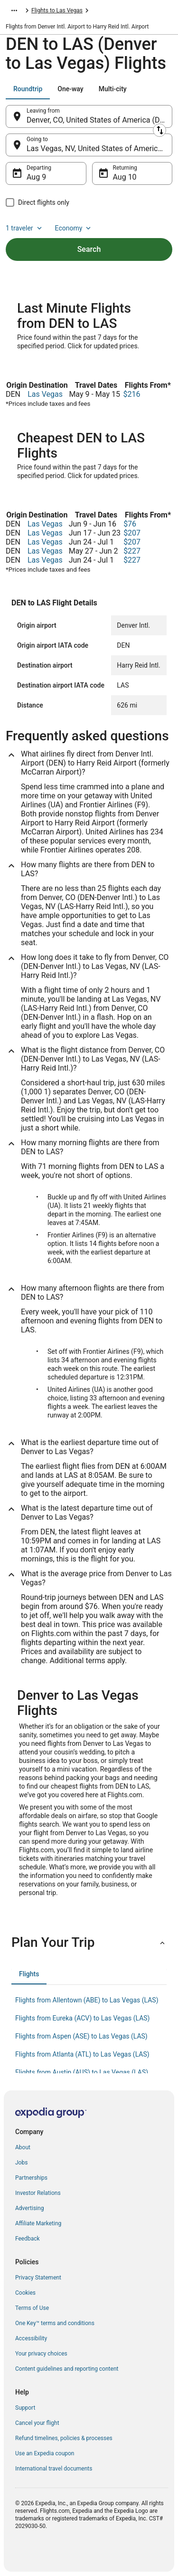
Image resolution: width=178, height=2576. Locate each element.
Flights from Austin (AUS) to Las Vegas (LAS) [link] (81, 2072)
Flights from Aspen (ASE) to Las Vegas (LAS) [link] (81, 2036)
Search (89, 249)
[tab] (28, 88)
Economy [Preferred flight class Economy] (74, 228)
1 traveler (25, 228)
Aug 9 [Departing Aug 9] (36, 177)
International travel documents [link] (53, 2468)
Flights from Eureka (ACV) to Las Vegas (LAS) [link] (82, 2018)
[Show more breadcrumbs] (14, 10)
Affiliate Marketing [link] (38, 2223)
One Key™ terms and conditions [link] (54, 2323)
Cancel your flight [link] (37, 2423)
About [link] (22, 2147)
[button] (89, 1942)
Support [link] (25, 2407)
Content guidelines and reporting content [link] (66, 2368)
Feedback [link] (27, 2238)
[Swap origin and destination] (159, 130)
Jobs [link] (21, 2162)
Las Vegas (45, 394)
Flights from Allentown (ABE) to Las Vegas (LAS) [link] (87, 2000)
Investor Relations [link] (38, 2193)
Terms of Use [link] (32, 2308)
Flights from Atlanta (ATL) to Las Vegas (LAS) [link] (82, 2054)
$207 (132, 532)
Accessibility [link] (31, 2338)
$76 (129, 523)
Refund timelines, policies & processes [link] (63, 2438)
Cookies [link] (25, 2292)
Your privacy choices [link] (41, 2353)
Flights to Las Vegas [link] (57, 10)
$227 (132, 550)
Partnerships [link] (31, 2177)
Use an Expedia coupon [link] (44, 2453)
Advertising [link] (29, 2208)
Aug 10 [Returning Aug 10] (125, 177)
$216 (132, 394)
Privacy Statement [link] (38, 2277)
